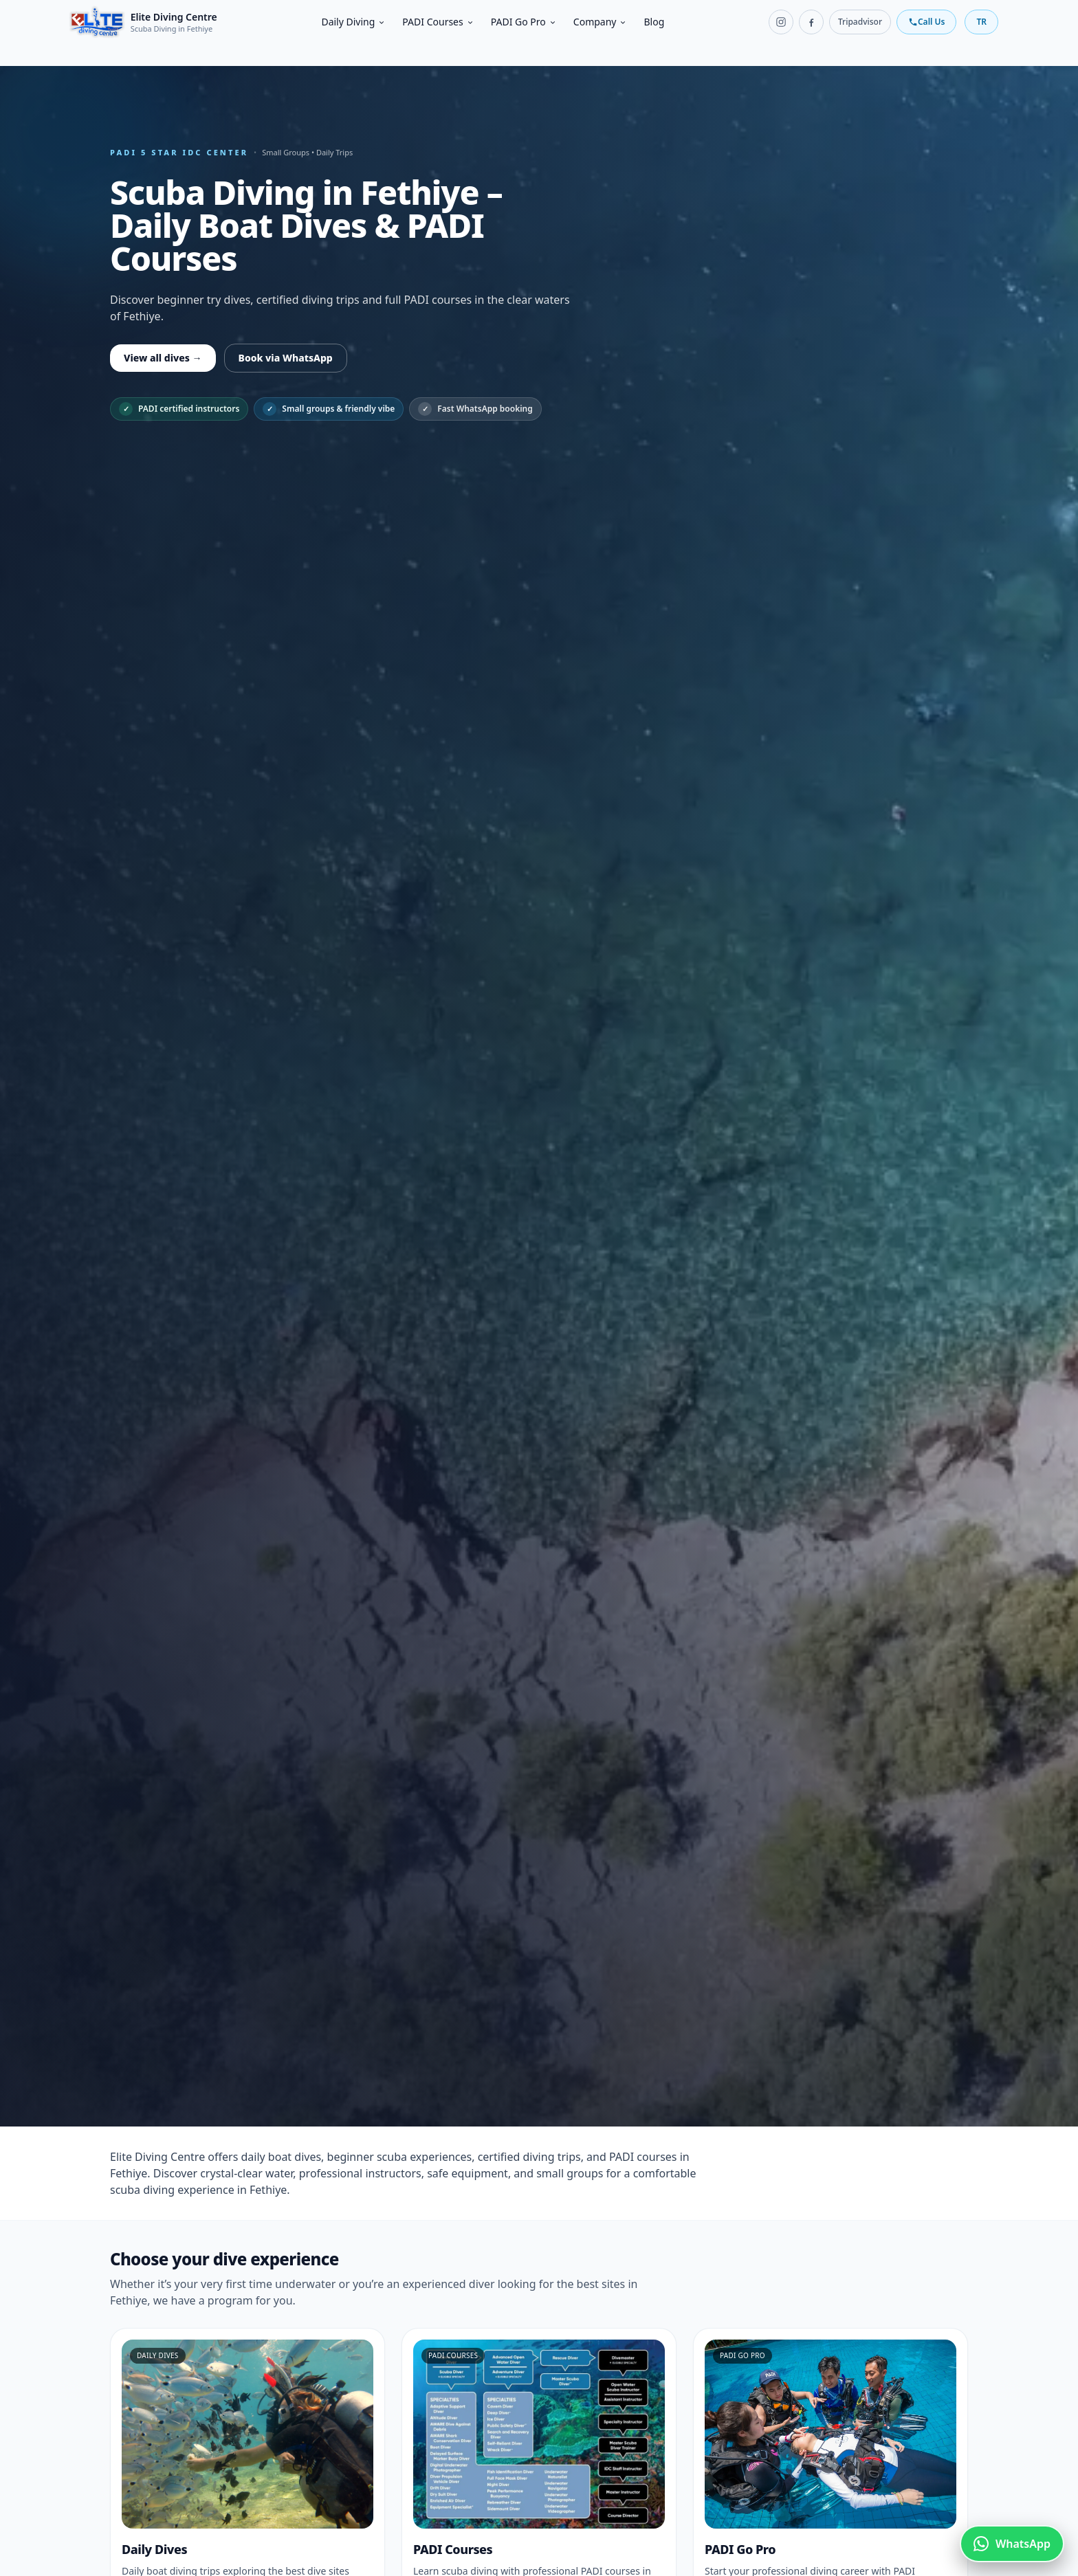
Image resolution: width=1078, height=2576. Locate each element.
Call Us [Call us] (926, 21)
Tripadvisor (860, 21)
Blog (654, 21)
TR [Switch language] (981, 21)
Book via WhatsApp (286, 357)
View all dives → (163, 357)
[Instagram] (781, 22)
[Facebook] (811, 22)
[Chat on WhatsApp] (1012, 2543)
